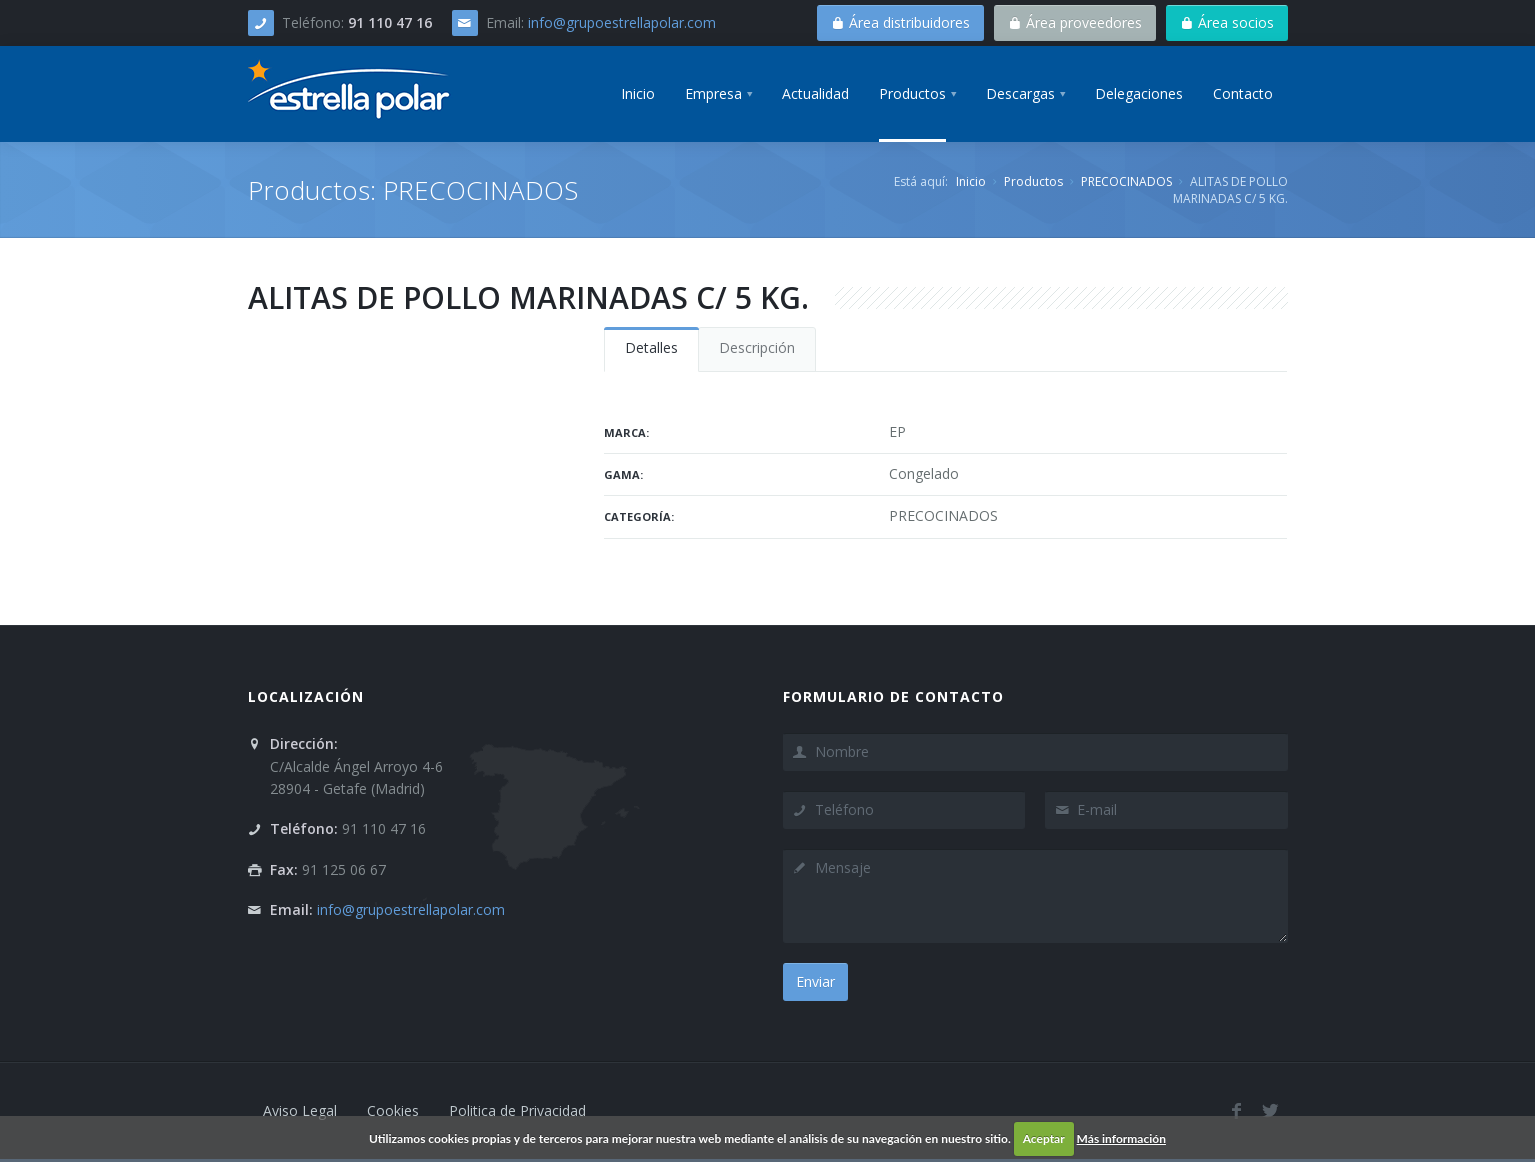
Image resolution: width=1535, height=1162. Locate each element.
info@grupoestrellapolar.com (622, 22)
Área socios (1227, 22)
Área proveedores (1075, 22)
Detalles (651, 347)
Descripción (757, 347)
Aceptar (1044, 1138)
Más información (1121, 1138)
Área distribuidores (900, 22)
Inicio (971, 181)
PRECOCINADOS (1126, 181)
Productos (1033, 181)
